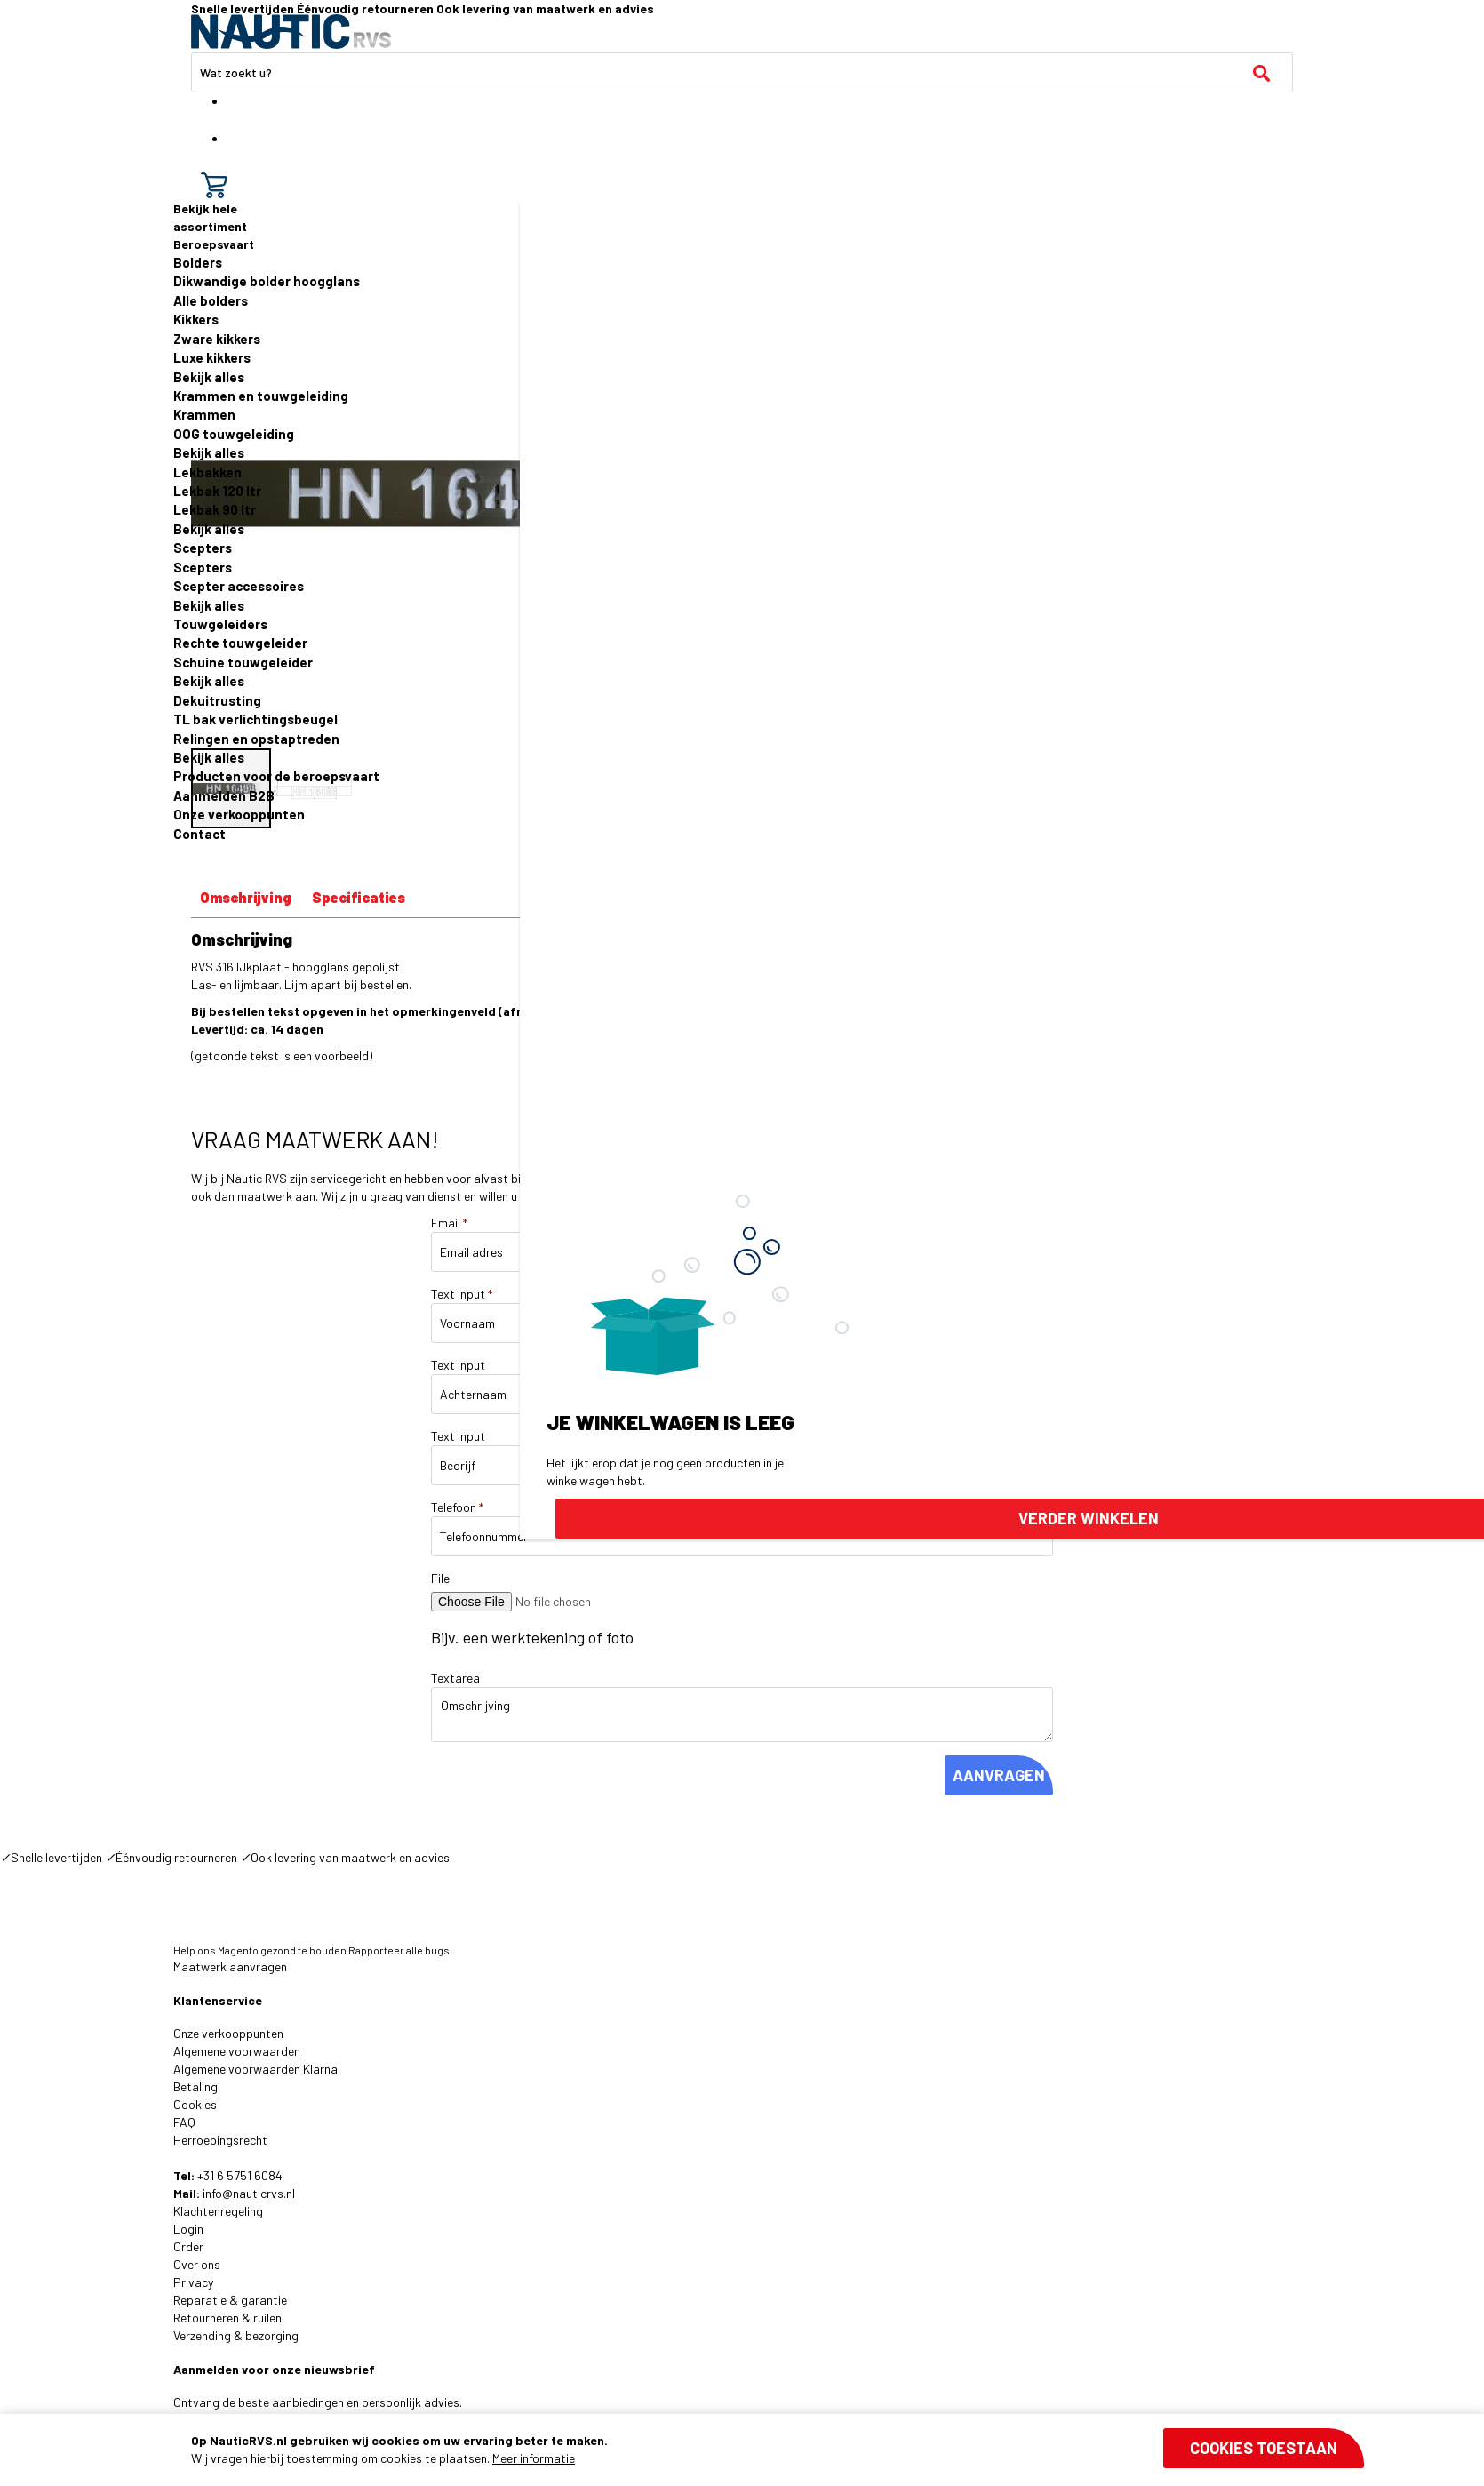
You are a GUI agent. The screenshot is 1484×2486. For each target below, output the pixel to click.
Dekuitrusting (217, 700)
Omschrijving (245, 897)
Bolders (197, 262)
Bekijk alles (208, 377)
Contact (199, 834)
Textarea (455, 1677)
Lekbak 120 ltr (217, 491)
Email (449, 1222)
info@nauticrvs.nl (249, 2193)
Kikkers (196, 319)
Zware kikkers (216, 339)
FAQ (184, 2122)
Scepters (202, 548)
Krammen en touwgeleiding (260, 396)
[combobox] (742, 72)
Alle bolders (210, 300)
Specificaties (358, 897)
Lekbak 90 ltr (214, 509)
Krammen (204, 414)
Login (188, 2228)
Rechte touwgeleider (240, 643)
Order (188, 2246)
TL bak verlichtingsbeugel (255, 719)
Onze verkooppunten (239, 814)
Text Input (461, 1293)
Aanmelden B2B (224, 795)
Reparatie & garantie (230, 2299)
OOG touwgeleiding (233, 434)
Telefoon (457, 1507)
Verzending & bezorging (236, 2335)
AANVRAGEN (999, 1775)
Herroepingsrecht (220, 2139)
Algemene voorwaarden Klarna (255, 2068)
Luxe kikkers (212, 357)
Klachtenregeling (218, 2210)
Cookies (195, 2104)
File (440, 1578)
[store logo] (291, 31)
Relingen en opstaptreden (256, 739)
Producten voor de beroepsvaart (276, 776)
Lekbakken (207, 472)
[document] (777, 2449)
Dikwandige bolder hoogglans (266, 281)
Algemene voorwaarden (236, 2050)
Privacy (193, 2282)
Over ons (196, 2264)
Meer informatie (533, 2458)
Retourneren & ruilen (227, 2317)
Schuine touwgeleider (243, 662)
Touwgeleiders (220, 624)
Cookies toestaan (1263, 2448)
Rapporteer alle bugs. (400, 1950)
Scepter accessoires (238, 586)
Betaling (195, 2086)
